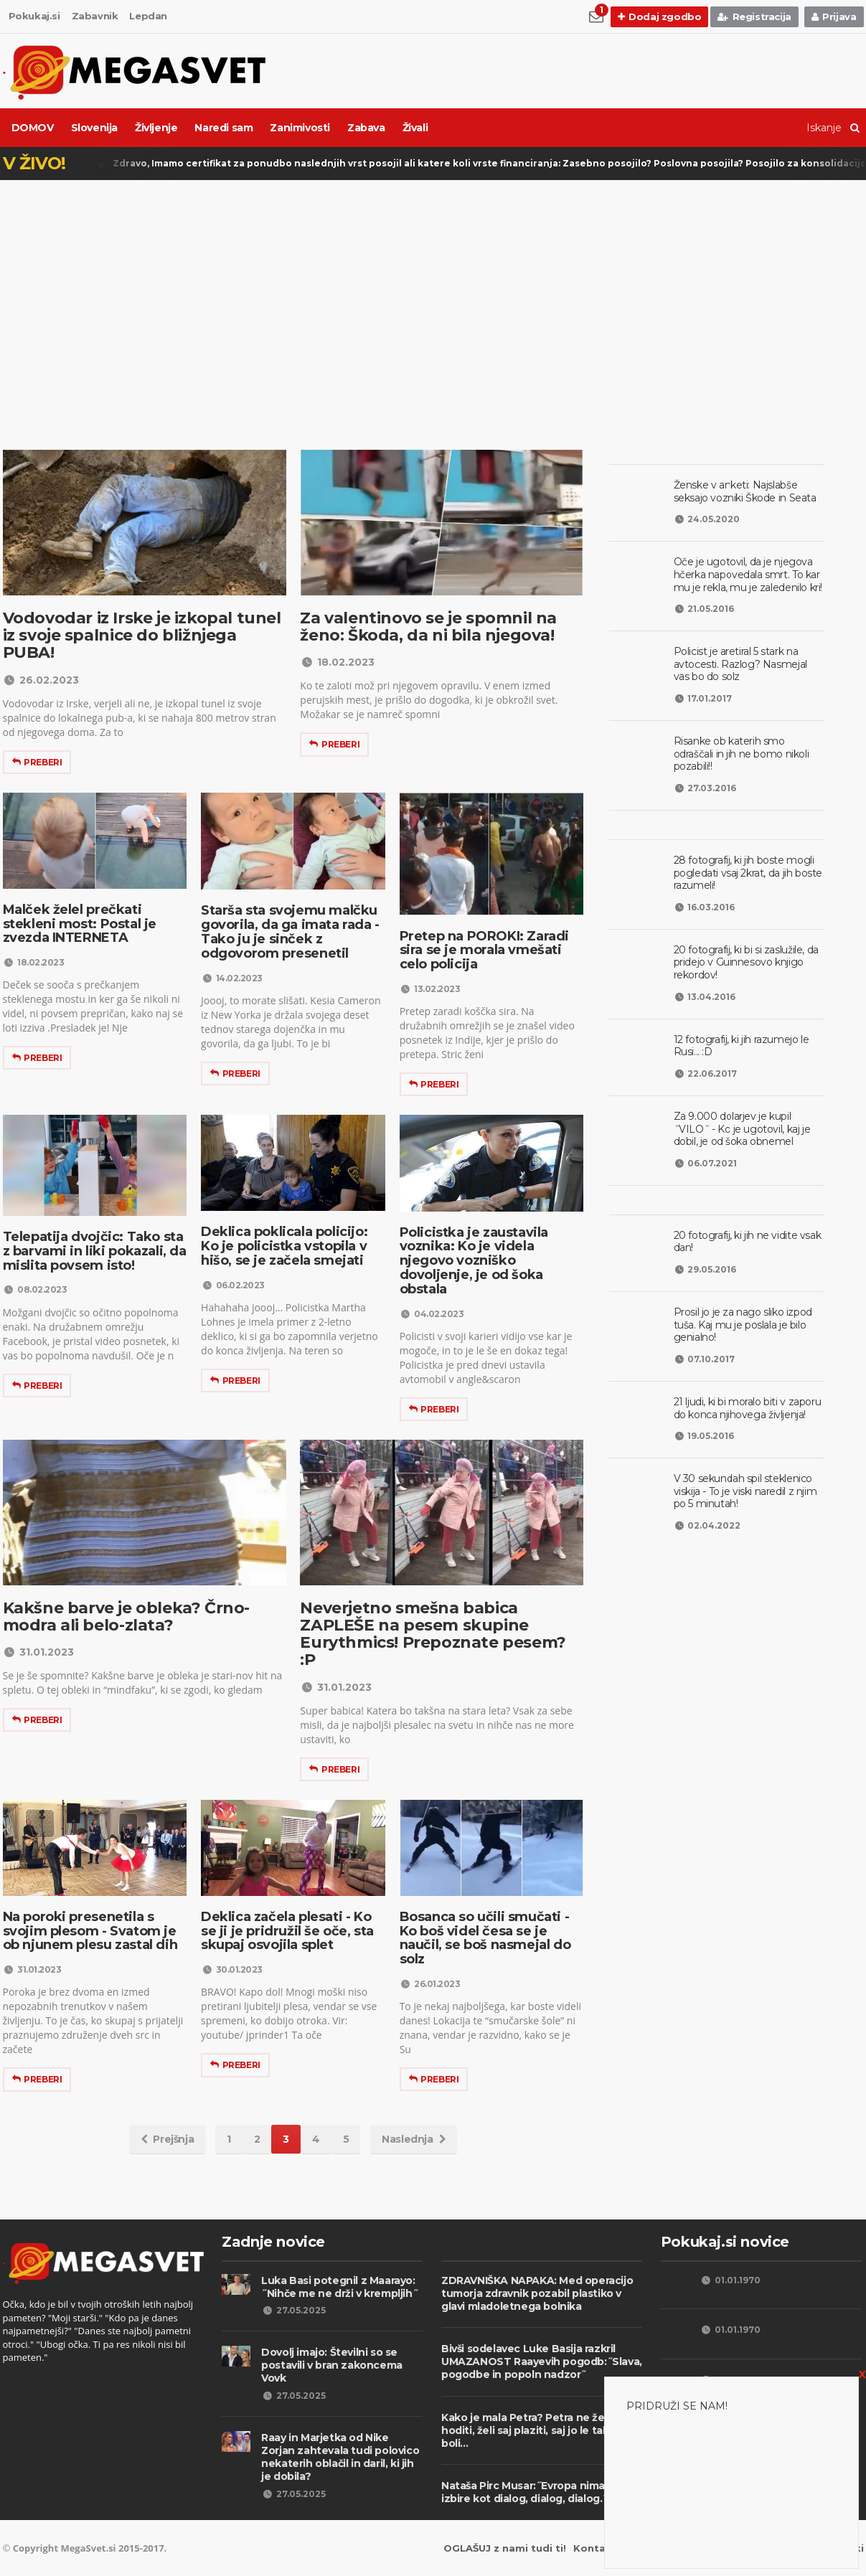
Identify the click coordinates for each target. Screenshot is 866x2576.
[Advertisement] (433, 292)
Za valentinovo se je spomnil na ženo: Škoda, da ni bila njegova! (428, 626)
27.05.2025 (293, 2310)
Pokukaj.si (34, 16)
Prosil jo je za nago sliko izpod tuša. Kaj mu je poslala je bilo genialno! (743, 1325)
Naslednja (414, 2139)
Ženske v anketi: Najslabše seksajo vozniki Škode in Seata (745, 491)
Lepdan (148, 16)
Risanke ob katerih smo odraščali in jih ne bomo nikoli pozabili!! (741, 754)
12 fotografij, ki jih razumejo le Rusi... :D (741, 1046)
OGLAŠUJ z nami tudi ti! (504, 2548)
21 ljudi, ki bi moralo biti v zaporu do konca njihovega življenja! (748, 1408)
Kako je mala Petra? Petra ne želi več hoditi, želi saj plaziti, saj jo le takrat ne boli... (540, 2430)
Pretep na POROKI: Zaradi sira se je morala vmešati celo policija (484, 950)
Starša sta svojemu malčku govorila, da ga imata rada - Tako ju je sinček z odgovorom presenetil (290, 931)
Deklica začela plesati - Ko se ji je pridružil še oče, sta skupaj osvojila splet (287, 1931)
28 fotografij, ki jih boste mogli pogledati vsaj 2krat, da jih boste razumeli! (748, 873)
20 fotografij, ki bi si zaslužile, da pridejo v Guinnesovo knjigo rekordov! (746, 962)
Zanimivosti (300, 127)
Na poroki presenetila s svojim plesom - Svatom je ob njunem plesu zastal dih (90, 1931)
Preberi (37, 762)
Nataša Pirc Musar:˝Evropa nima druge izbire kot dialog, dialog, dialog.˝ (540, 2492)
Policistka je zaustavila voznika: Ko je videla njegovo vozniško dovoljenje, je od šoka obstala (474, 1261)
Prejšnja (167, 2139)
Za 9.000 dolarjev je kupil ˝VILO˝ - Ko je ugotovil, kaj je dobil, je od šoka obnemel (742, 1129)
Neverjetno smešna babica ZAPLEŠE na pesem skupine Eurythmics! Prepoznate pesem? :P (432, 1634)
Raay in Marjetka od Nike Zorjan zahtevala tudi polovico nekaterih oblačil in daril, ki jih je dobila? (340, 2457)
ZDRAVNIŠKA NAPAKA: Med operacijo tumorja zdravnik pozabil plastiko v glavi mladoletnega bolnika (537, 2293)
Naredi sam (223, 127)
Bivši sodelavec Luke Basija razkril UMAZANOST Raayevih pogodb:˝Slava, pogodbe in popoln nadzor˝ (541, 2361)
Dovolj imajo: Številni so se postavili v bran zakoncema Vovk (332, 2365)
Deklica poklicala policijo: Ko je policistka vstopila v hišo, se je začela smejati (284, 1246)
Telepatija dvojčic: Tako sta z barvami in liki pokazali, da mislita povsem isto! (95, 1251)
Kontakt (595, 2548)
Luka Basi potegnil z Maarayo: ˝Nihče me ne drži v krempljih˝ (339, 2287)
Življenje (156, 127)
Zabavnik (95, 16)
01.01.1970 (730, 2280)
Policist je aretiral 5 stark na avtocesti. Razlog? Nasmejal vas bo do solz (740, 664)
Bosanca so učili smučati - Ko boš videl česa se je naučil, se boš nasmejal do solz (485, 1938)
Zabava (366, 127)
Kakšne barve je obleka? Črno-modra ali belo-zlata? (126, 1616)
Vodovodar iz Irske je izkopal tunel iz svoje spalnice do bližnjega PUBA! (142, 635)
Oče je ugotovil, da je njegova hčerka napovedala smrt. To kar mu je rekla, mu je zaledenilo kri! (748, 574)
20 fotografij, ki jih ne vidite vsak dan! (748, 1242)
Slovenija (94, 127)
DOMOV (32, 127)
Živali (415, 127)
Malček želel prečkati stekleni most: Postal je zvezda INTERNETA (79, 924)
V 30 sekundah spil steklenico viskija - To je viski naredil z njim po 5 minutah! (745, 1491)
